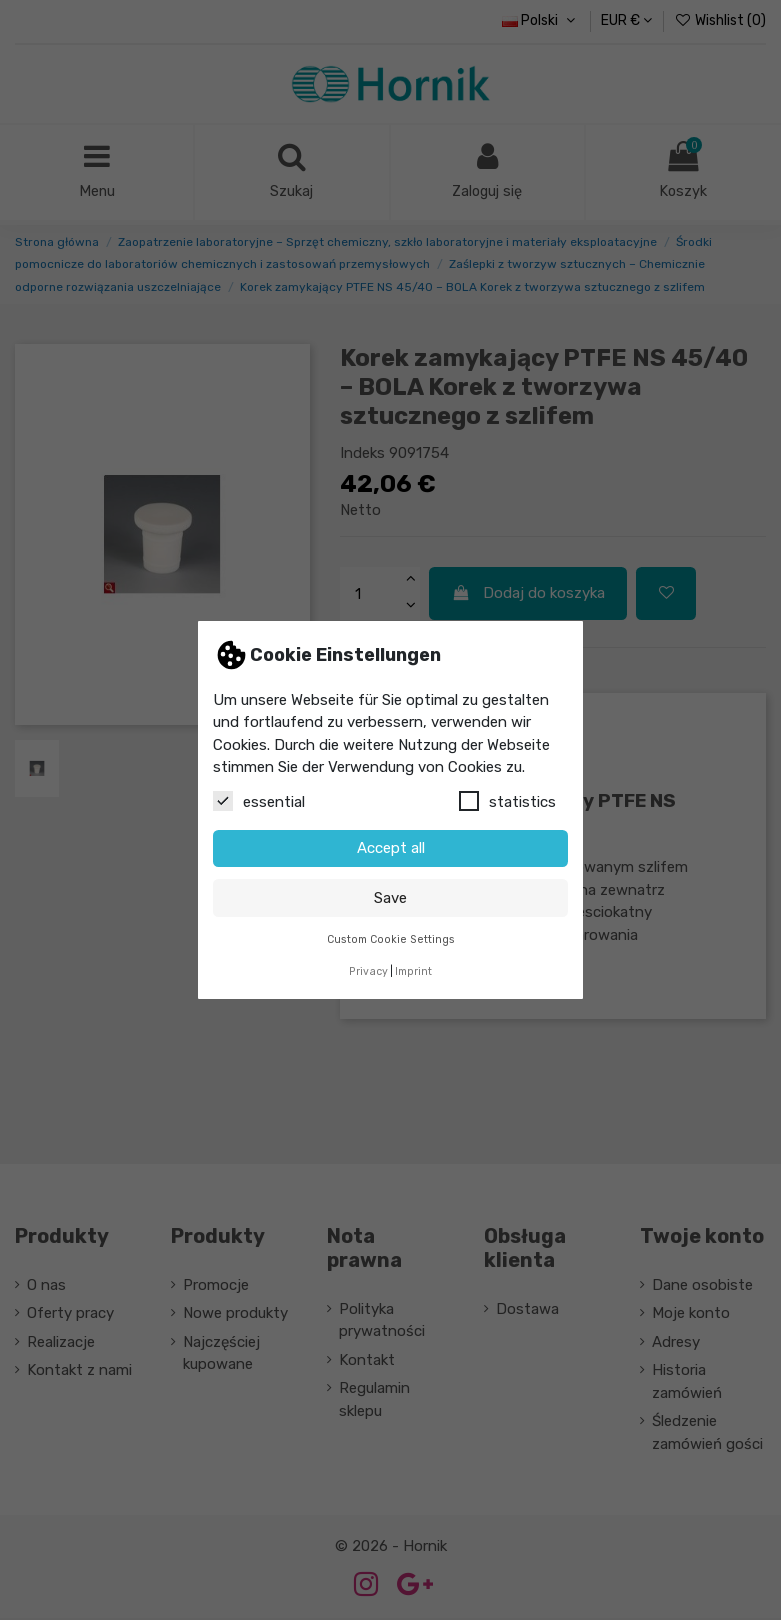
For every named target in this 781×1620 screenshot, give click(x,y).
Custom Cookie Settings (391, 939)
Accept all (391, 848)
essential (259, 801)
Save (390, 898)
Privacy (368, 971)
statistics (507, 801)
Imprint (413, 971)
